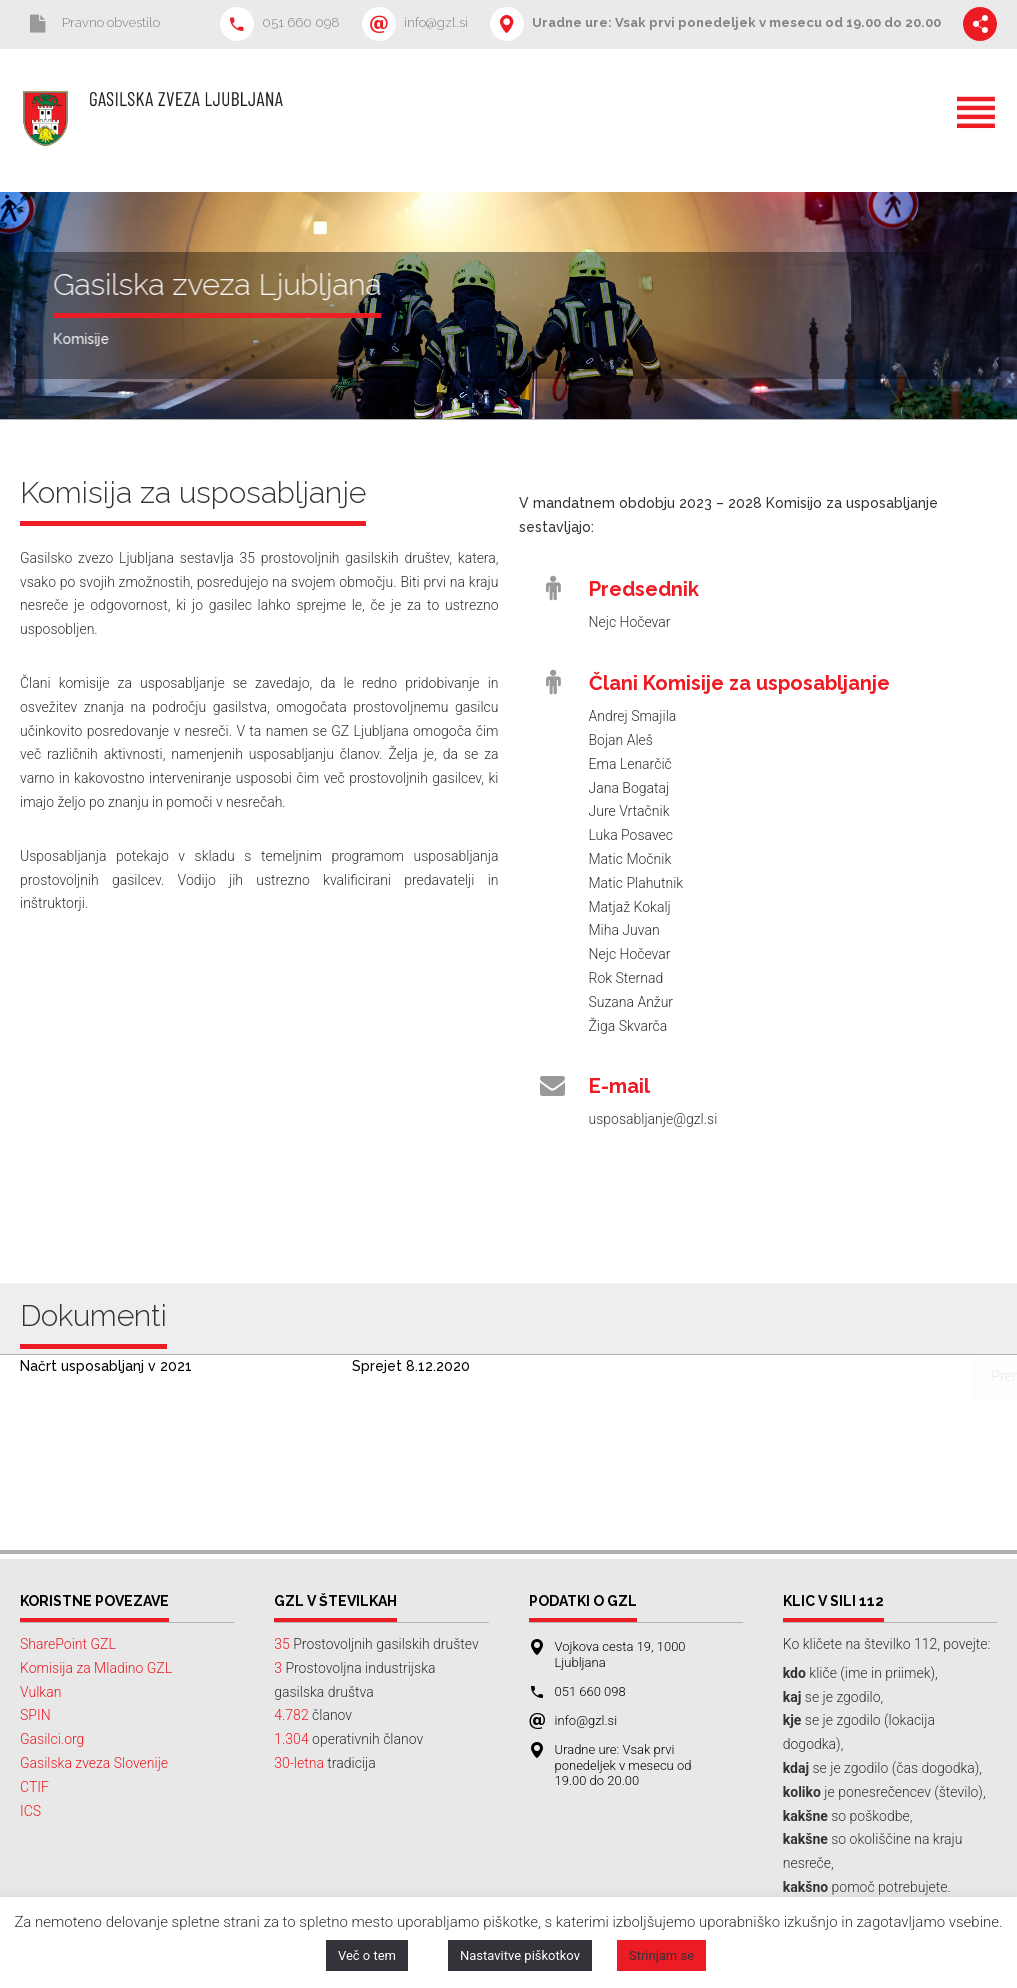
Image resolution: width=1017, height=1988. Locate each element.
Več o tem (367, 1955)
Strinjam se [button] (661, 1955)
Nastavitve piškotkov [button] (520, 1955)
